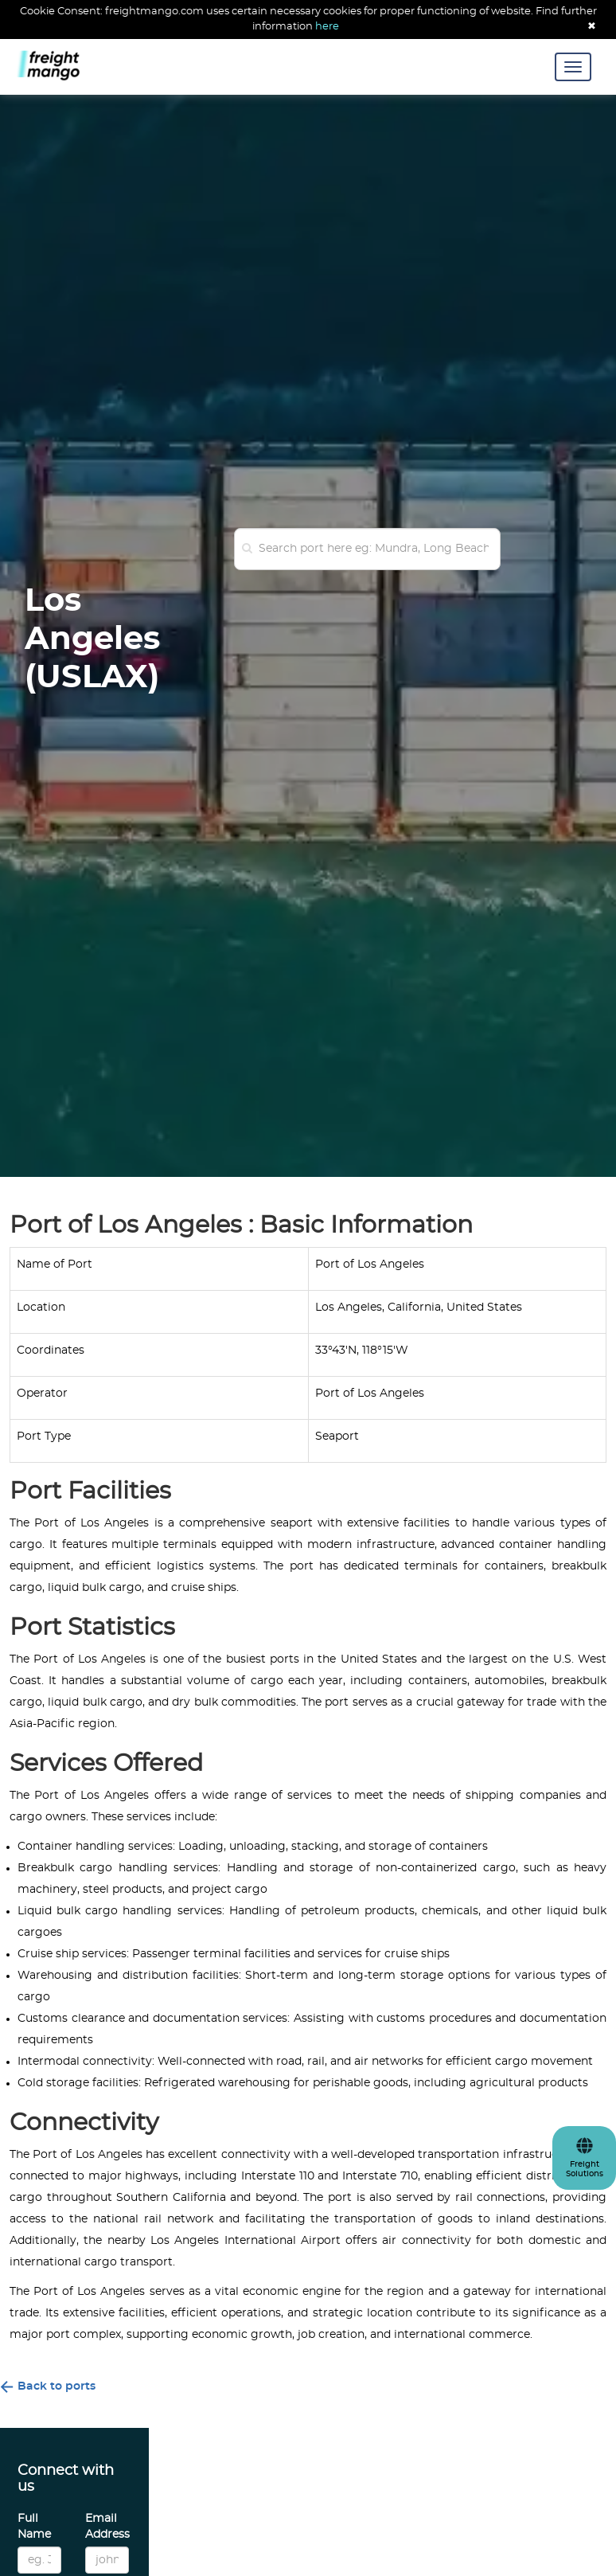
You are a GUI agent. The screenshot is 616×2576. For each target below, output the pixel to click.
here (327, 26)
